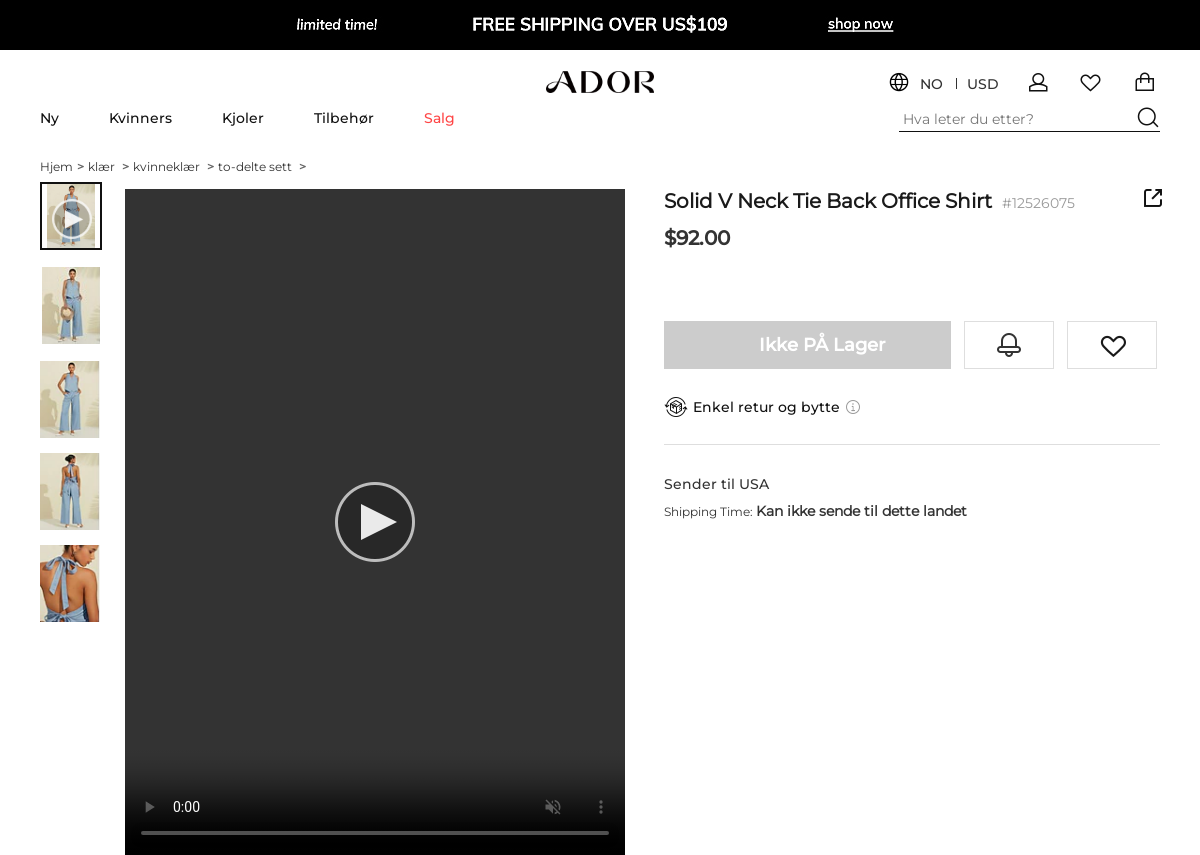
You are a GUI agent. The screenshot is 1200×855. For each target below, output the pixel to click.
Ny (49, 118)
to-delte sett (262, 166)
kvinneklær (173, 166)
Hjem (62, 166)
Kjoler (243, 118)
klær (108, 166)
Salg (439, 118)
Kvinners (140, 118)
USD (983, 84)
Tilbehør (344, 118)
